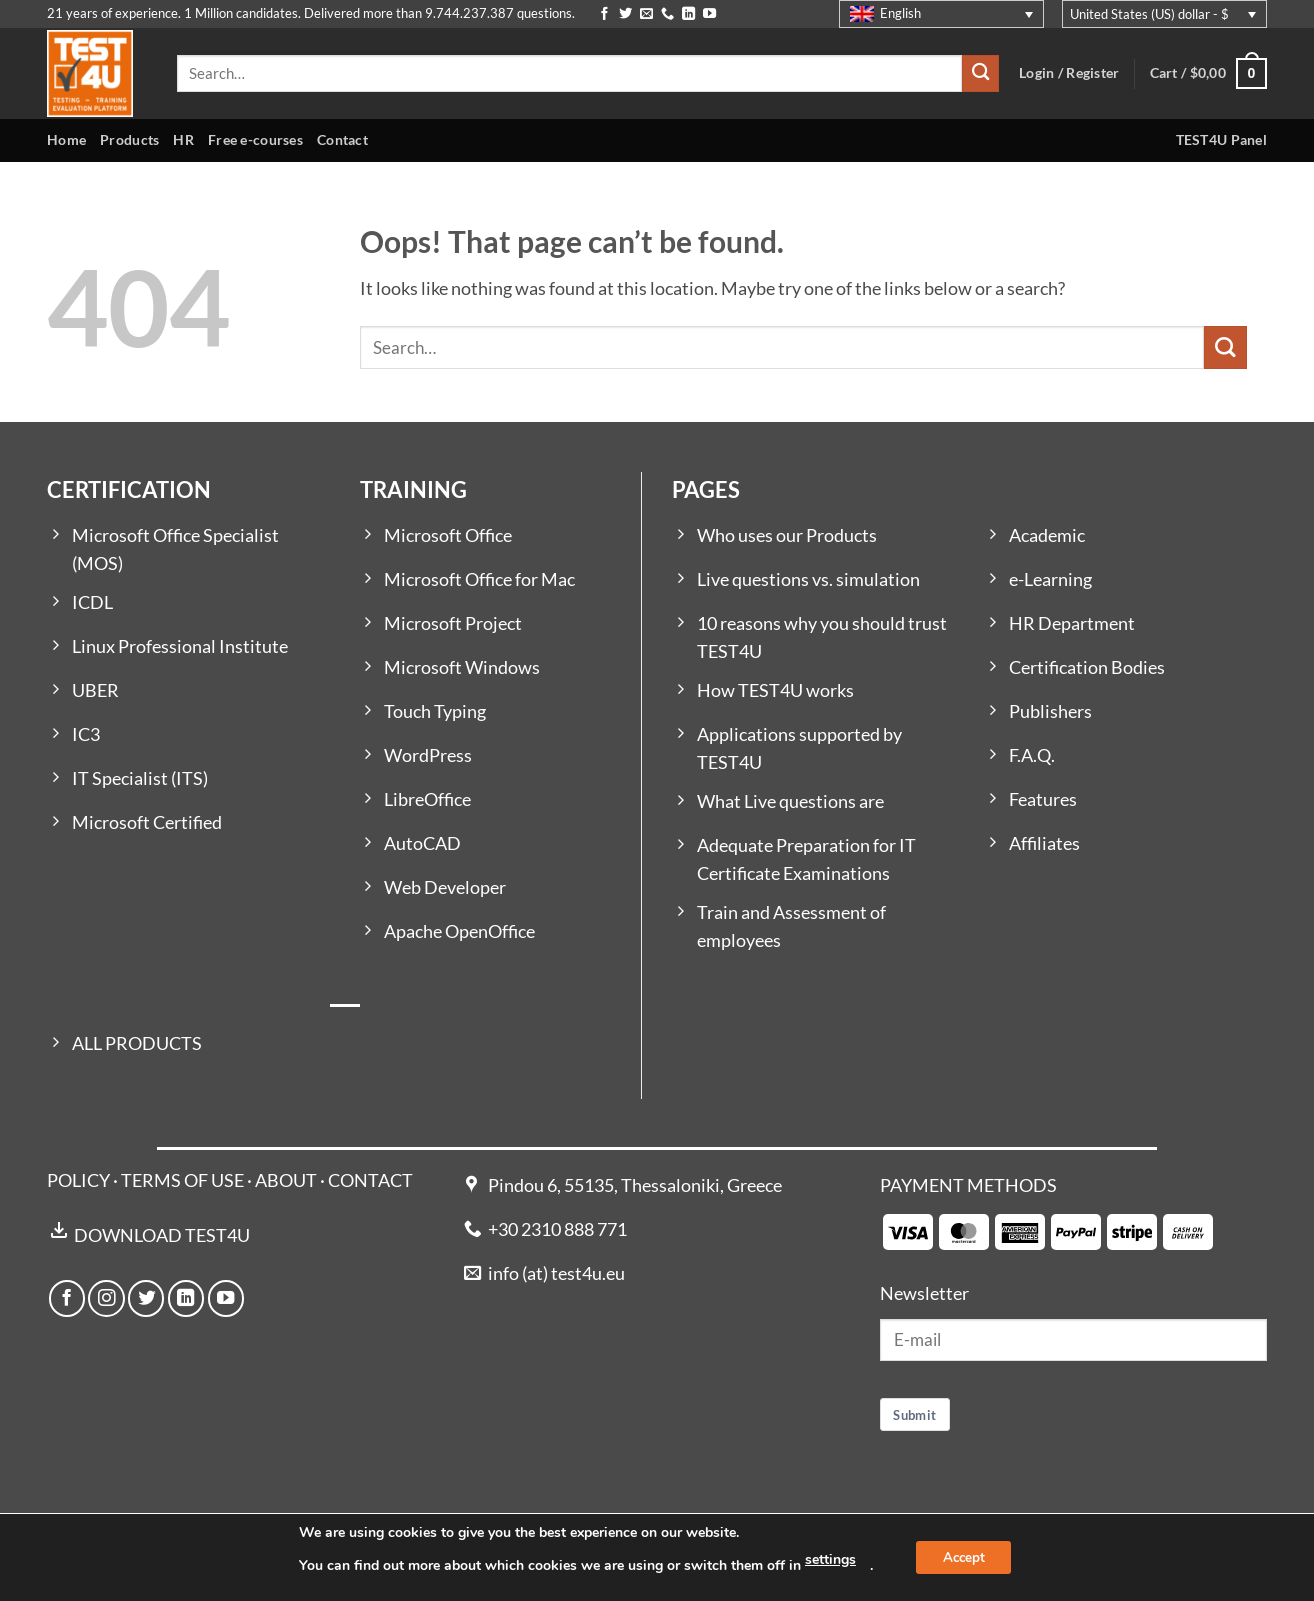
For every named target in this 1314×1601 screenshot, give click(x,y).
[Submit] (980, 73)
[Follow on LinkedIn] (688, 14)
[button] (1208, 73)
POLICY (78, 1180)
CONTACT (370, 1180)
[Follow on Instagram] (106, 1298)
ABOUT (286, 1180)
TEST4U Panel (1221, 139)
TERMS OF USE (182, 1180)
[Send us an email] (646, 14)
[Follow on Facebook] (604, 14)
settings (825, 1559)
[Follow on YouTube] (709, 14)
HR (183, 139)
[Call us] (667, 14)
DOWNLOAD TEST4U (162, 1235)
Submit (914, 1415)
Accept (964, 1557)
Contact (342, 139)
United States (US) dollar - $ (1149, 14)
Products (129, 139)
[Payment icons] (1048, 1230)
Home (66, 139)
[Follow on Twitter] (625, 14)
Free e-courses (255, 139)
